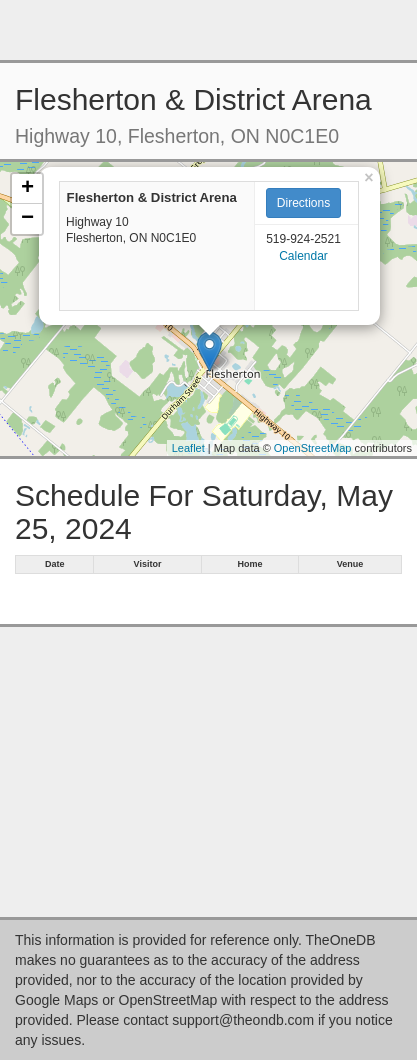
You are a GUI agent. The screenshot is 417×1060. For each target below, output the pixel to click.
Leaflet (188, 448)
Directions (303, 203)
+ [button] (27, 189)
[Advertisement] (209, 30)
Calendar (303, 256)
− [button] (27, 219)
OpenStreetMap (313, 448)
